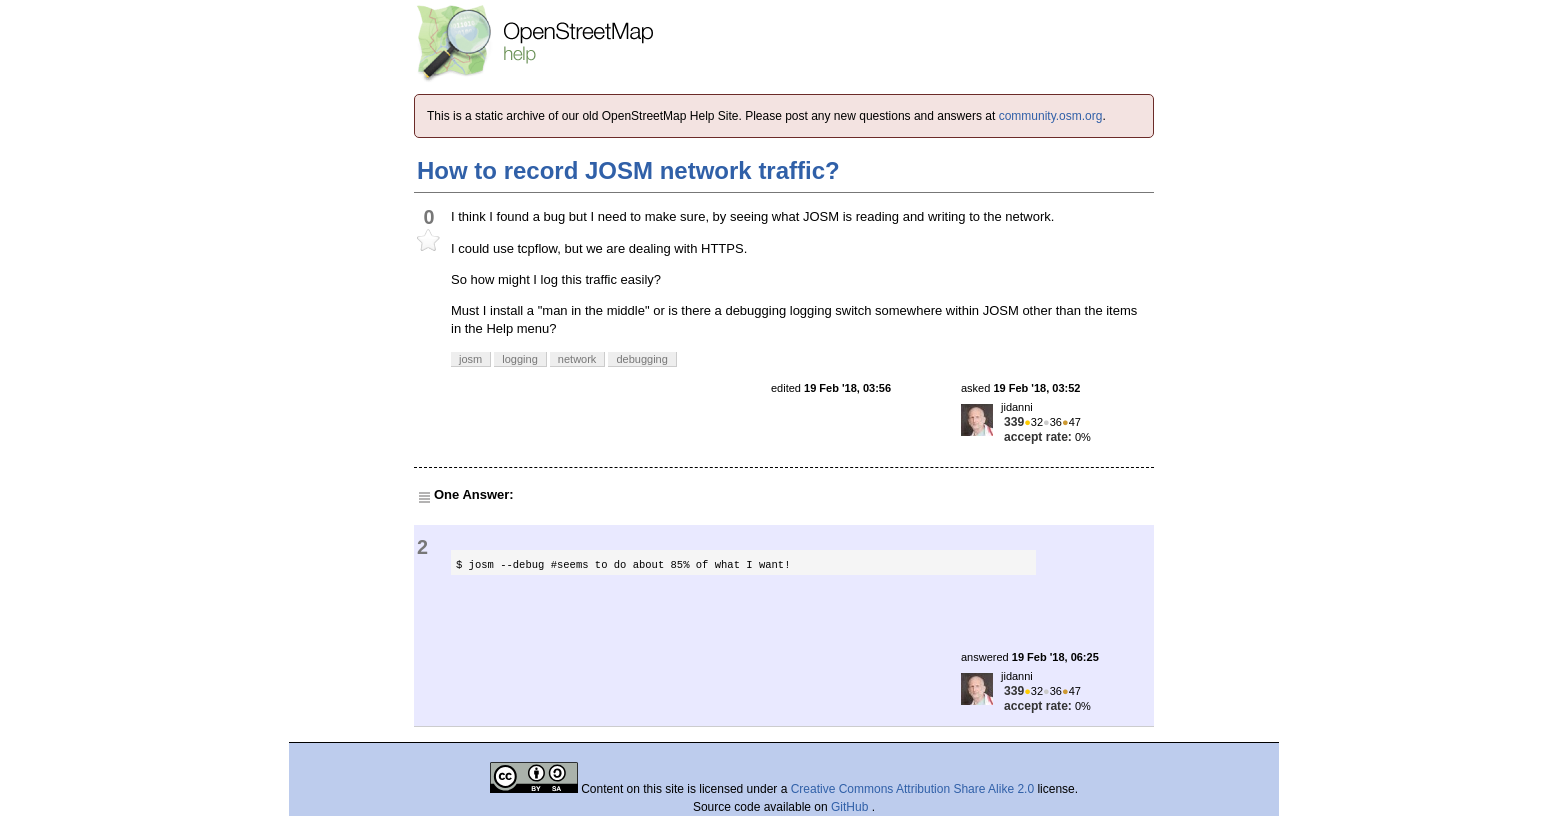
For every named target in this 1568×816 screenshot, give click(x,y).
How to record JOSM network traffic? (628, 170)
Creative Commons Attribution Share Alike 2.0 (912, 789)
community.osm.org (1051, 116)
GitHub (851, 807)
